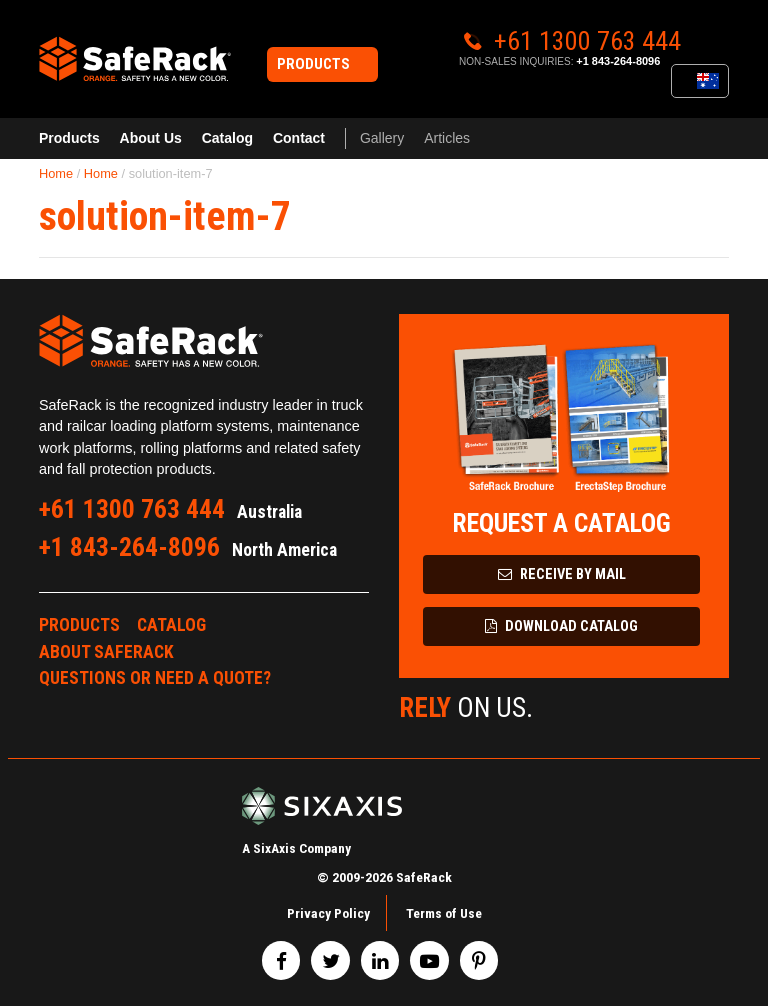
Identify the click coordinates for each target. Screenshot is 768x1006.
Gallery (382, 138)
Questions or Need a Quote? (155, 678)
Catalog (227, 138)
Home (56, 173)
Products (69, 138)
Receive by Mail (562, 574)
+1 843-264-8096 (618, 61)
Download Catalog (561, 626)
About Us (151, 138)
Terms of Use (444, 913)
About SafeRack (106, 652)
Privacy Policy (328, 913)
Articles (447, 138)
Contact (299, 138)
